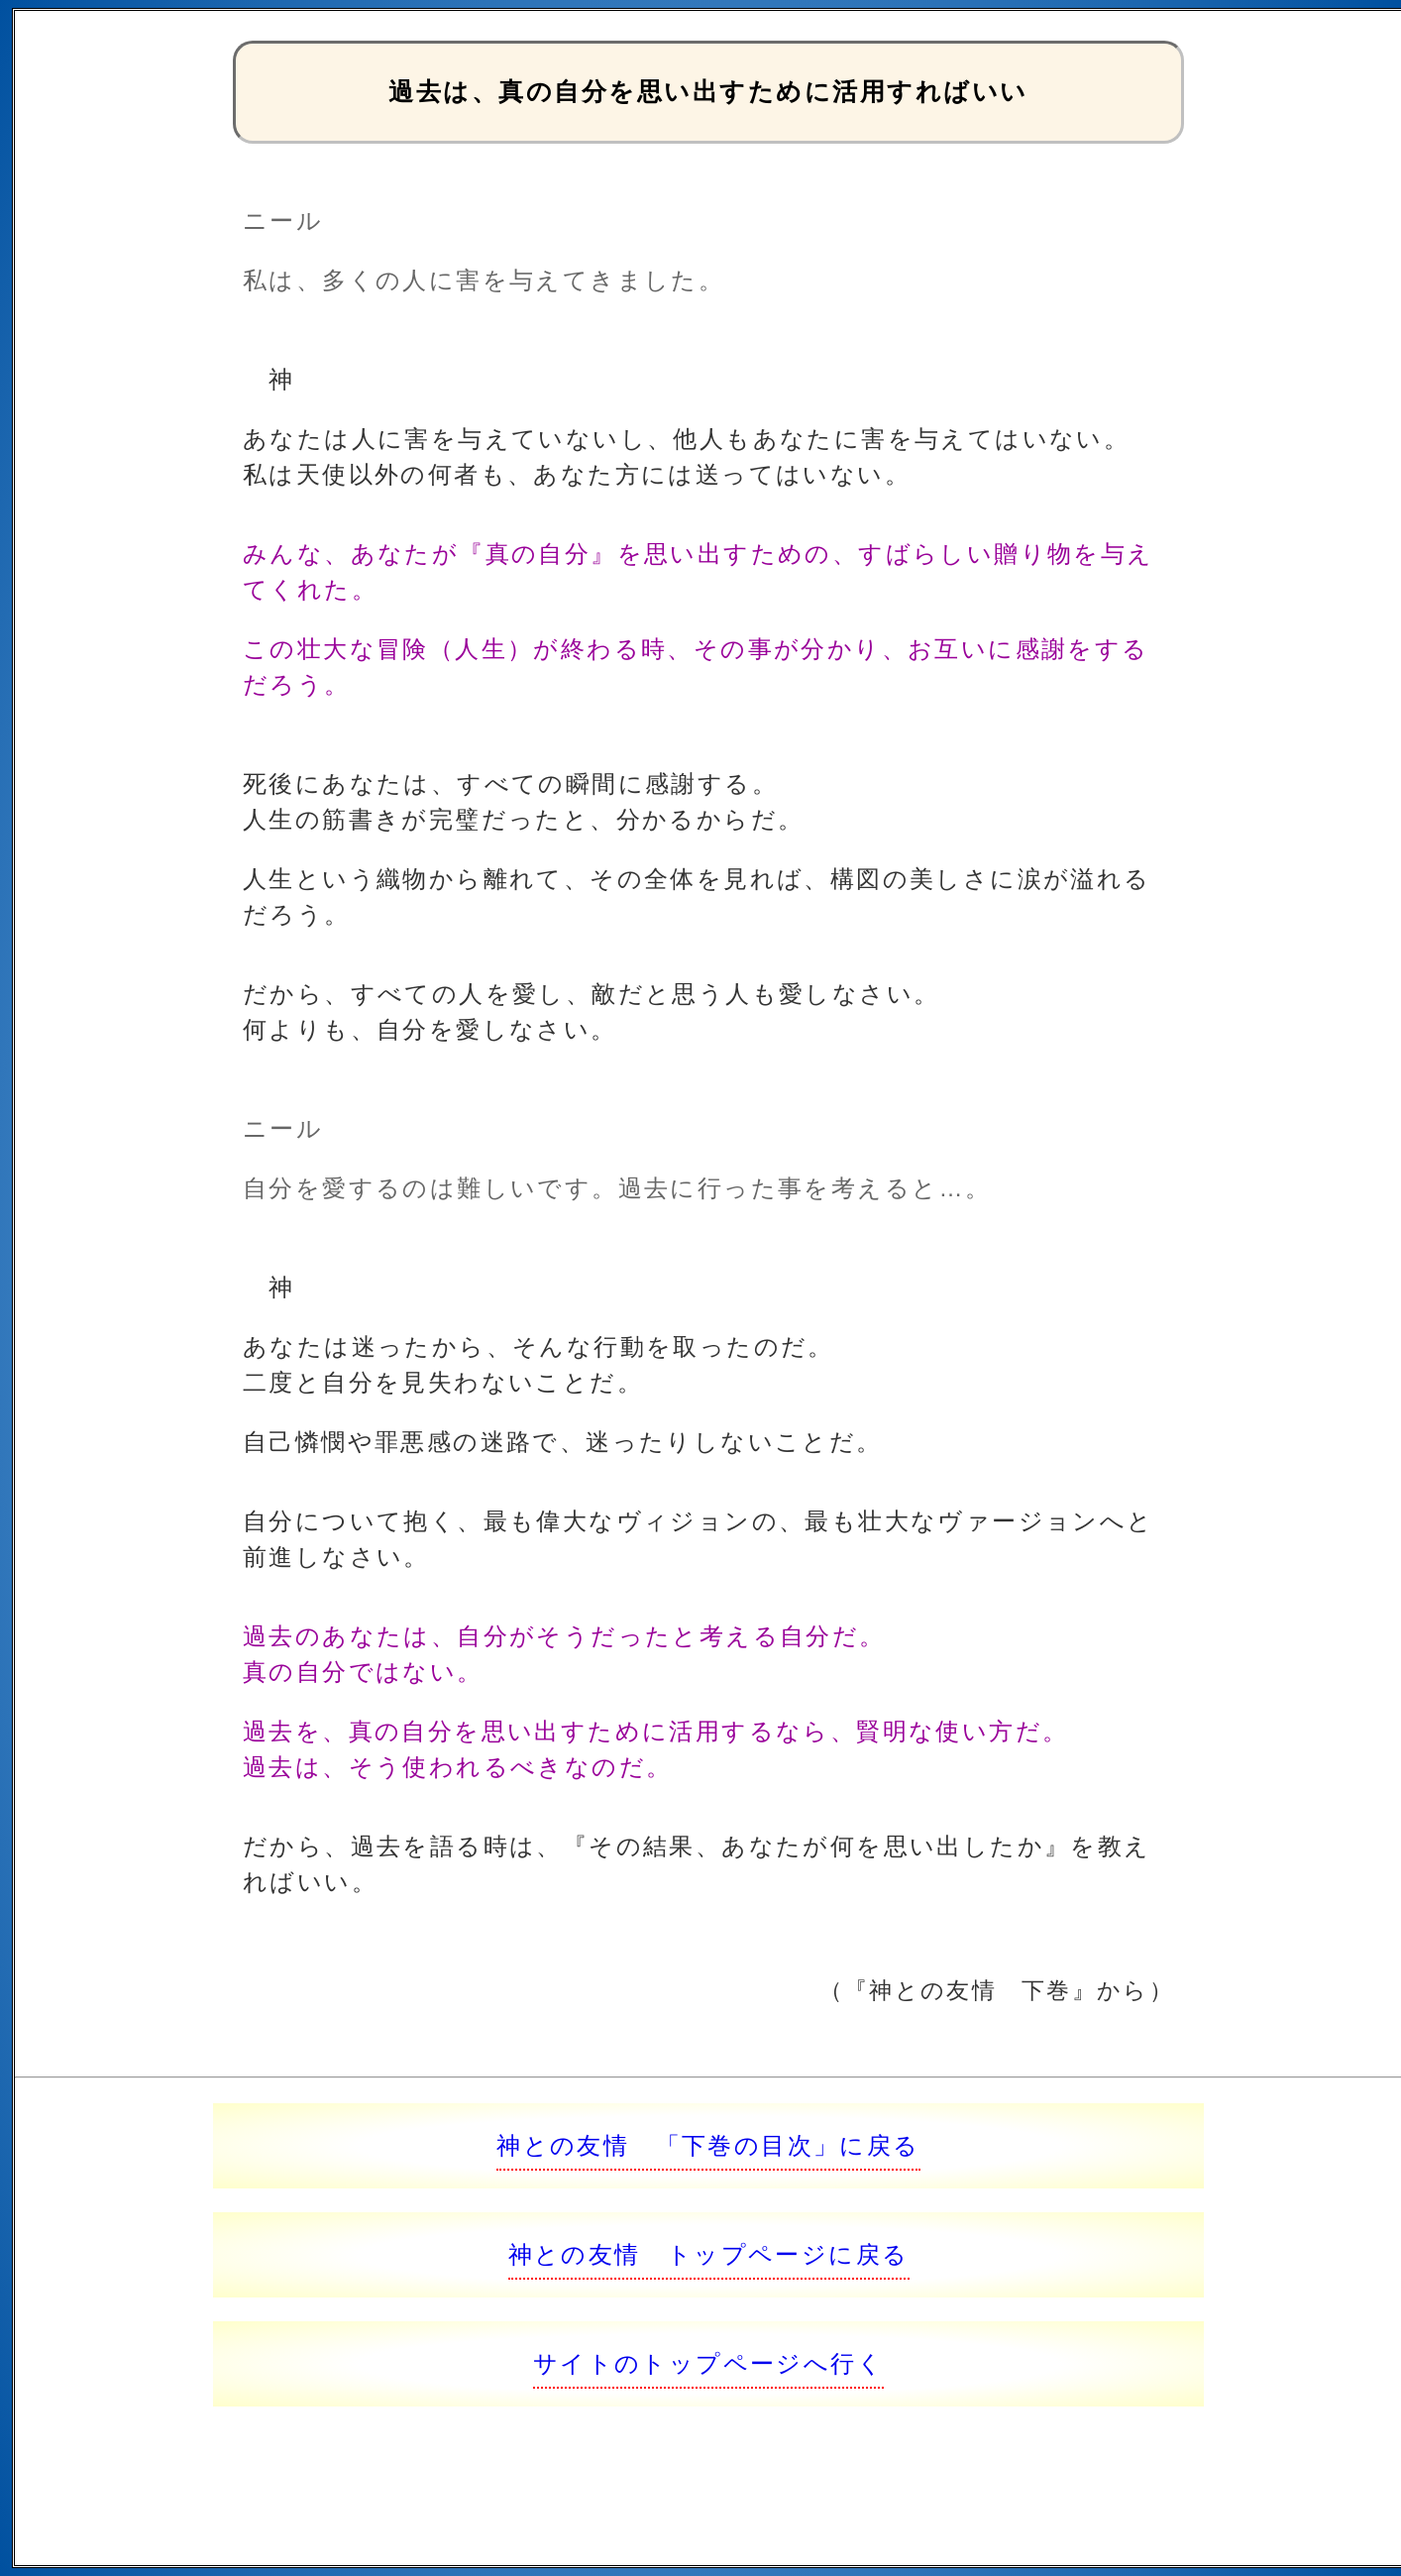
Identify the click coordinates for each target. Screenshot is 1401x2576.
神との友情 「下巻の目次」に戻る (707, 2145)
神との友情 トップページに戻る (709, 2254)
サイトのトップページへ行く (708, 2363)
